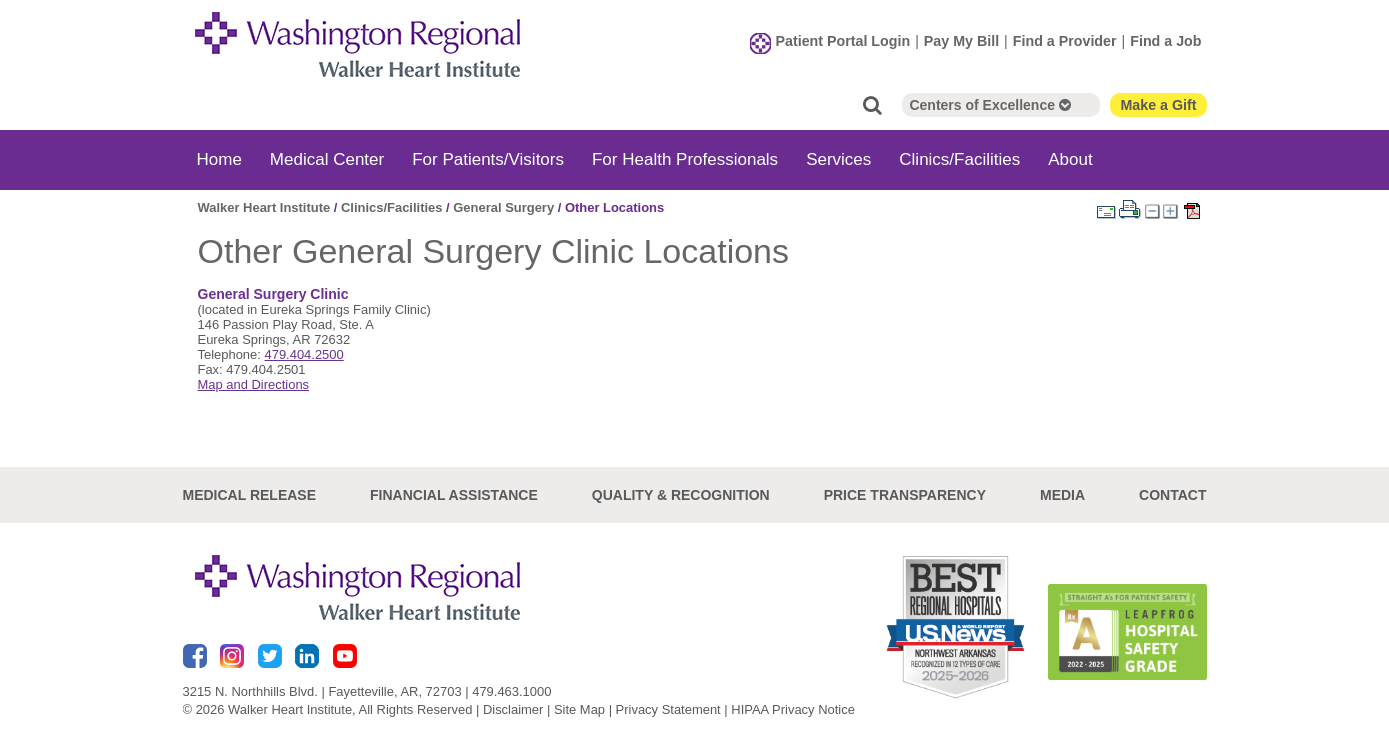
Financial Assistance (454, 495)
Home (219, 159)
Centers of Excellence (989, 105)
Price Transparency (905, 495)
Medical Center (327, 159)
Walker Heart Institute (264, 207)
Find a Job (1165, 41)
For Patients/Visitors (488, 159)
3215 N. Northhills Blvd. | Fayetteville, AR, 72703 (322, 691)
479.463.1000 (511, 691)
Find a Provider (1065, 41)
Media (1062, 495)
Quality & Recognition (681, 495)
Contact (1172, 495)
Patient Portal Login (843, 41)
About (1070, 159)
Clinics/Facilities (959, 159)
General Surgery (503, 207)
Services (838, 159)
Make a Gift (1158, 105)
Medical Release (250, 495)
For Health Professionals (685, 159)
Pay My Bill (961, 41)
